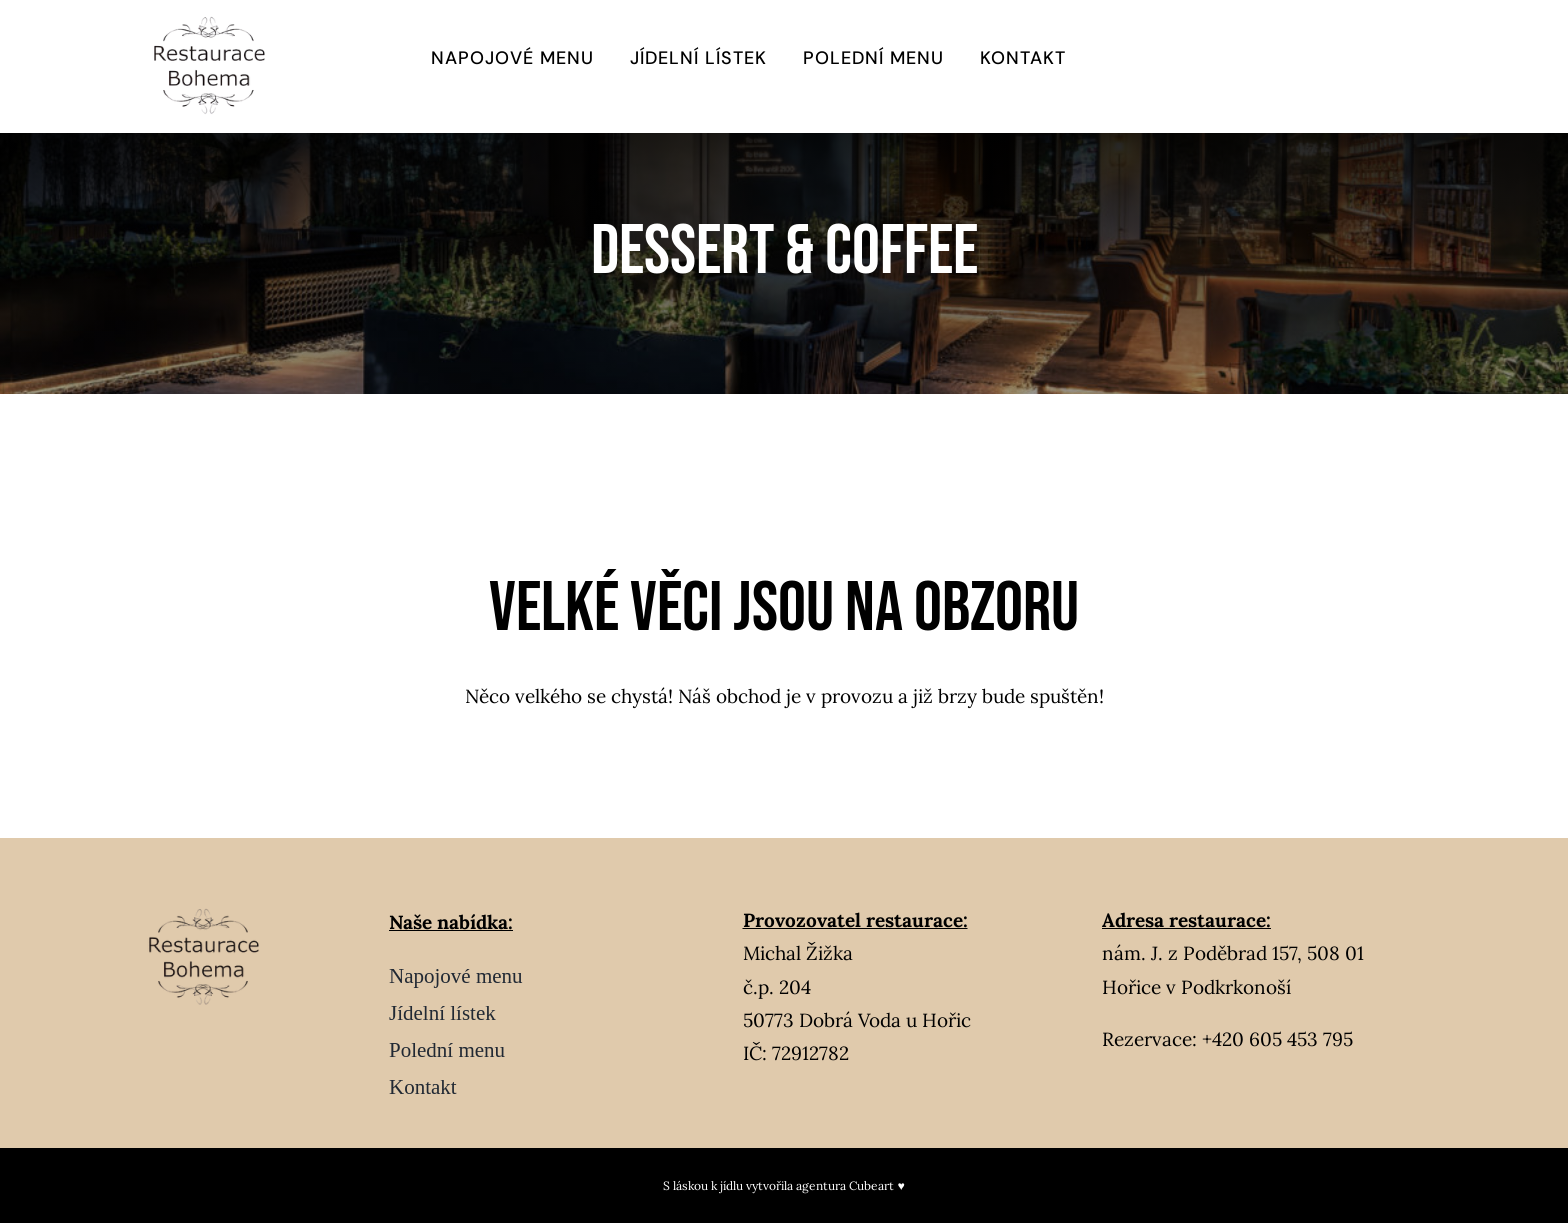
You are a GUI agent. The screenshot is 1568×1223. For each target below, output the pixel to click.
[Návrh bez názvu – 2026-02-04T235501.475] (217, 23)
